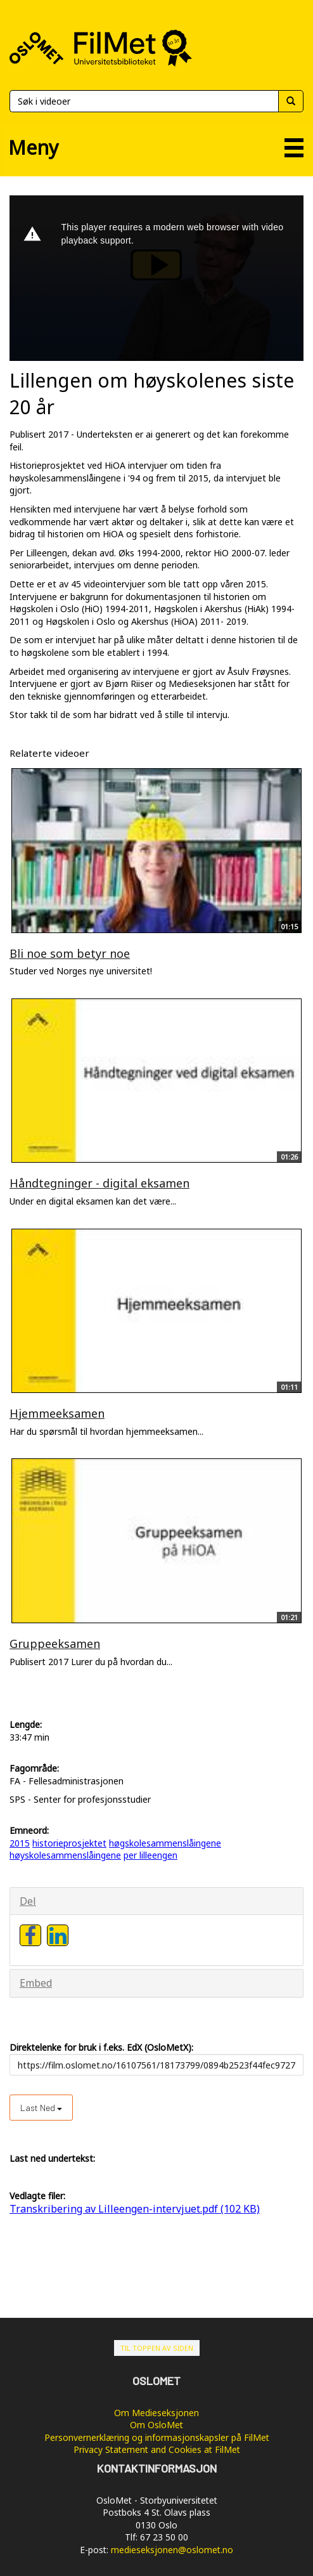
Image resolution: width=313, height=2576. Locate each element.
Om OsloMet (156, 2425)
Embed (36, 1983)
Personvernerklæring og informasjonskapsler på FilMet (156, 2437)
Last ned (41, 2107)
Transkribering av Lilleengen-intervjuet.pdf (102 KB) (135, 2209)
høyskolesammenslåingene (65, 1855)
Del (28, 1901)
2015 (20, 1843)
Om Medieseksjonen (156, 2413)
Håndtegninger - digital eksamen (99, 1183)
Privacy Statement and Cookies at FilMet (156, 2449)
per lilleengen (150, 1855)
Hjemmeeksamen (57, 1413)
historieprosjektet (69, 1843)
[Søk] (144, 101)
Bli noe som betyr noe (70, 953)
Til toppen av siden (156, 2348)
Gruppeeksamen (55, 1643)
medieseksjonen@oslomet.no (172, 2550)
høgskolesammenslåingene (165, 1843)
